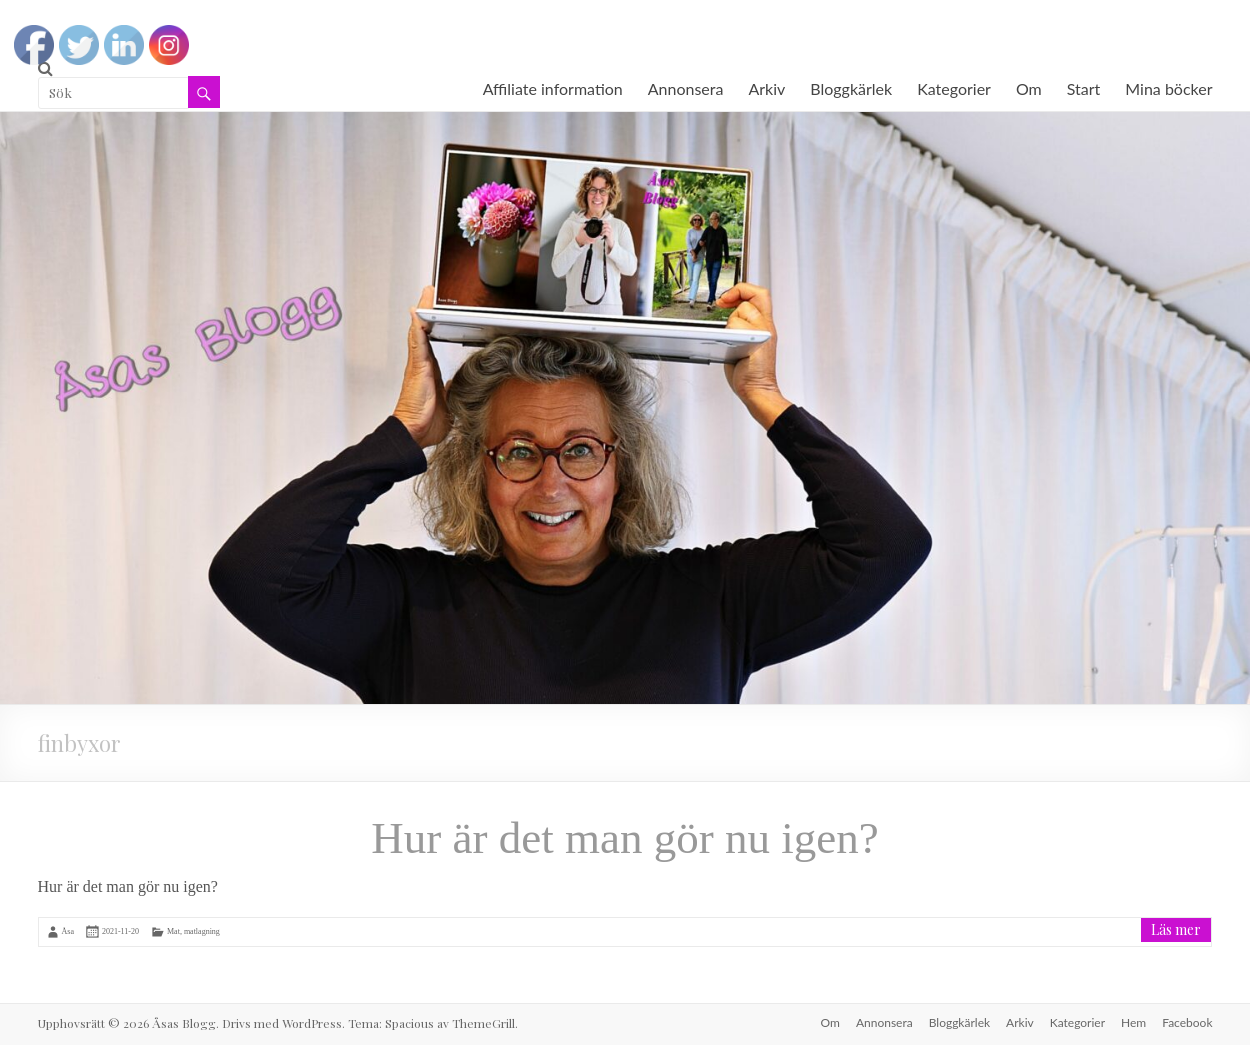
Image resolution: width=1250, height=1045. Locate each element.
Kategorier (954, 88)
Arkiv (766, 88)
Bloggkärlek (851, 88)
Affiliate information (553, 88)
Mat (173, 931)
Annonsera (686, 88)
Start (1084, 88)
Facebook (1187, 1022)
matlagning (202, 931)
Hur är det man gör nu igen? (624, 838)
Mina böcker (1168, 88)
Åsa (68, 931)
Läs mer (1176, 929)
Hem (1133, 1022)
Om (1029, 88)
